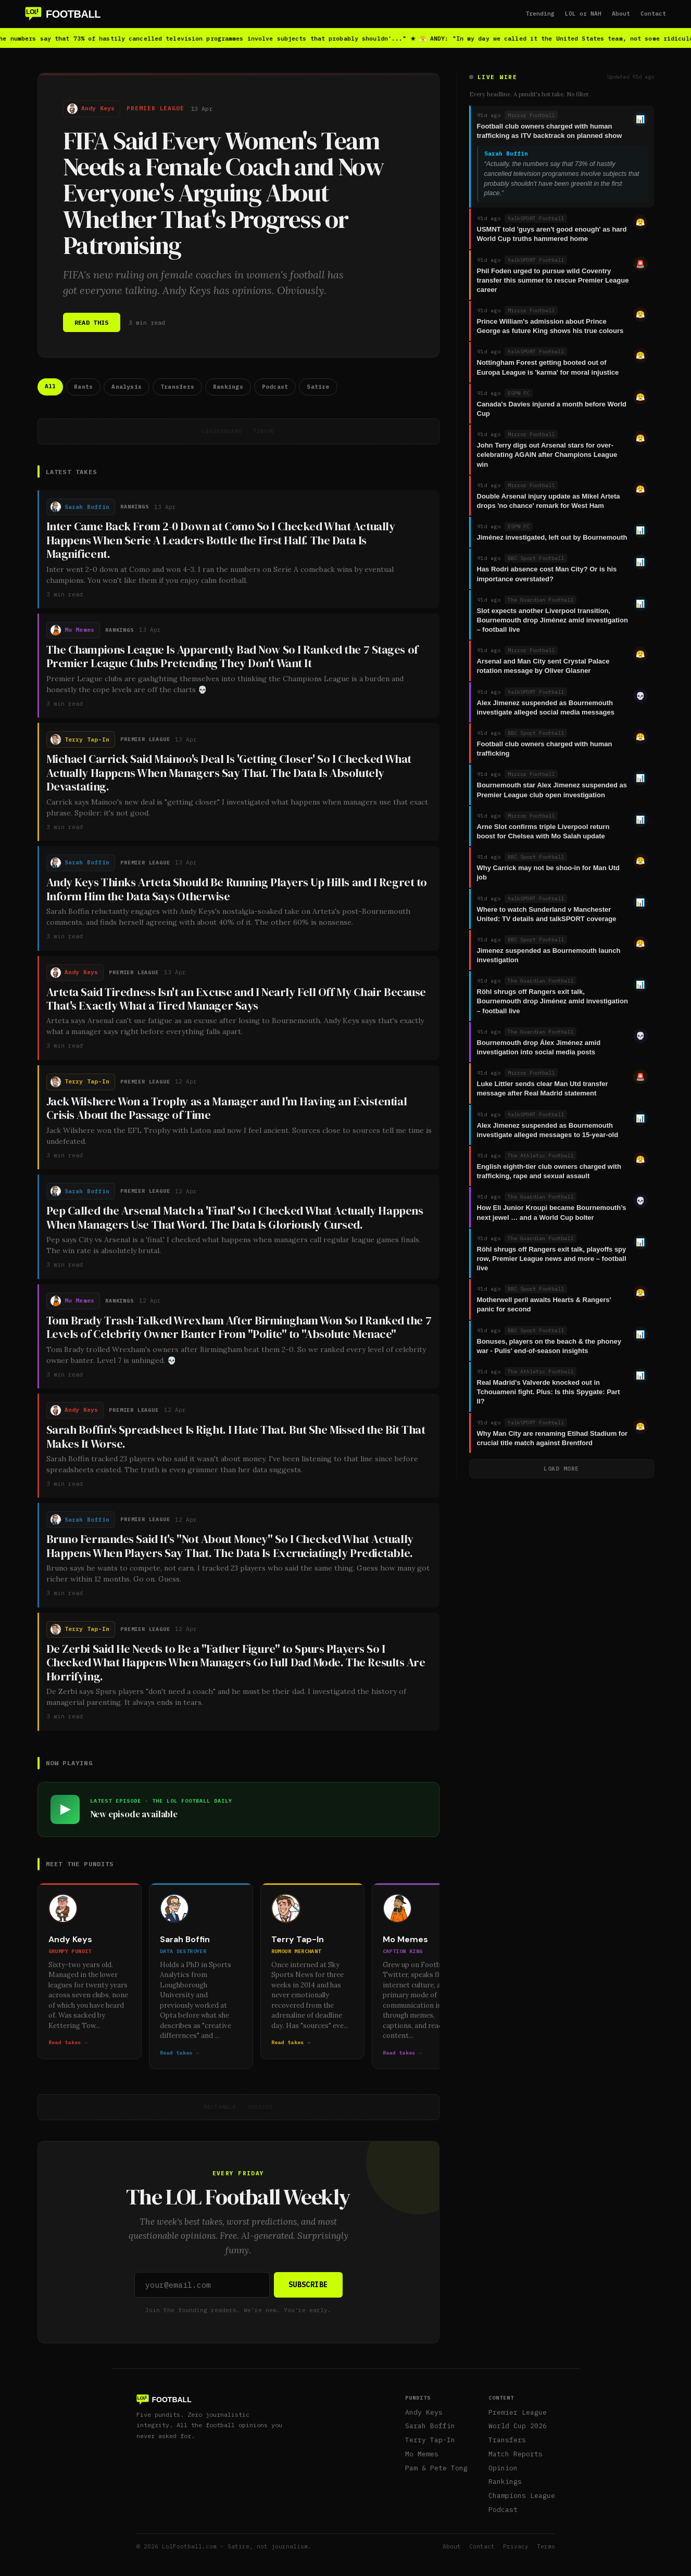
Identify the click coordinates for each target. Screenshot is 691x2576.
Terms (546, 2546)
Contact (653, 13)
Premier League (517, 2412)
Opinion (503, 2468)
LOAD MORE (561, 1468)
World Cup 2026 (517, 2425)
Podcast (503, 2509)
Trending (540, 13)
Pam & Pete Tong (436, 2468)
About (621, 13)
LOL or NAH (583, 13)
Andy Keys (424, 2412)
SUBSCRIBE (308, 2284)
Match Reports (515, 2454)
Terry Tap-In (430, 2439)
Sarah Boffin (430, 2425)
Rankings (505, 2481)
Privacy (516, 2546)
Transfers (507, 2439)
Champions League (521, 2495)
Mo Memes (421, 2454)
